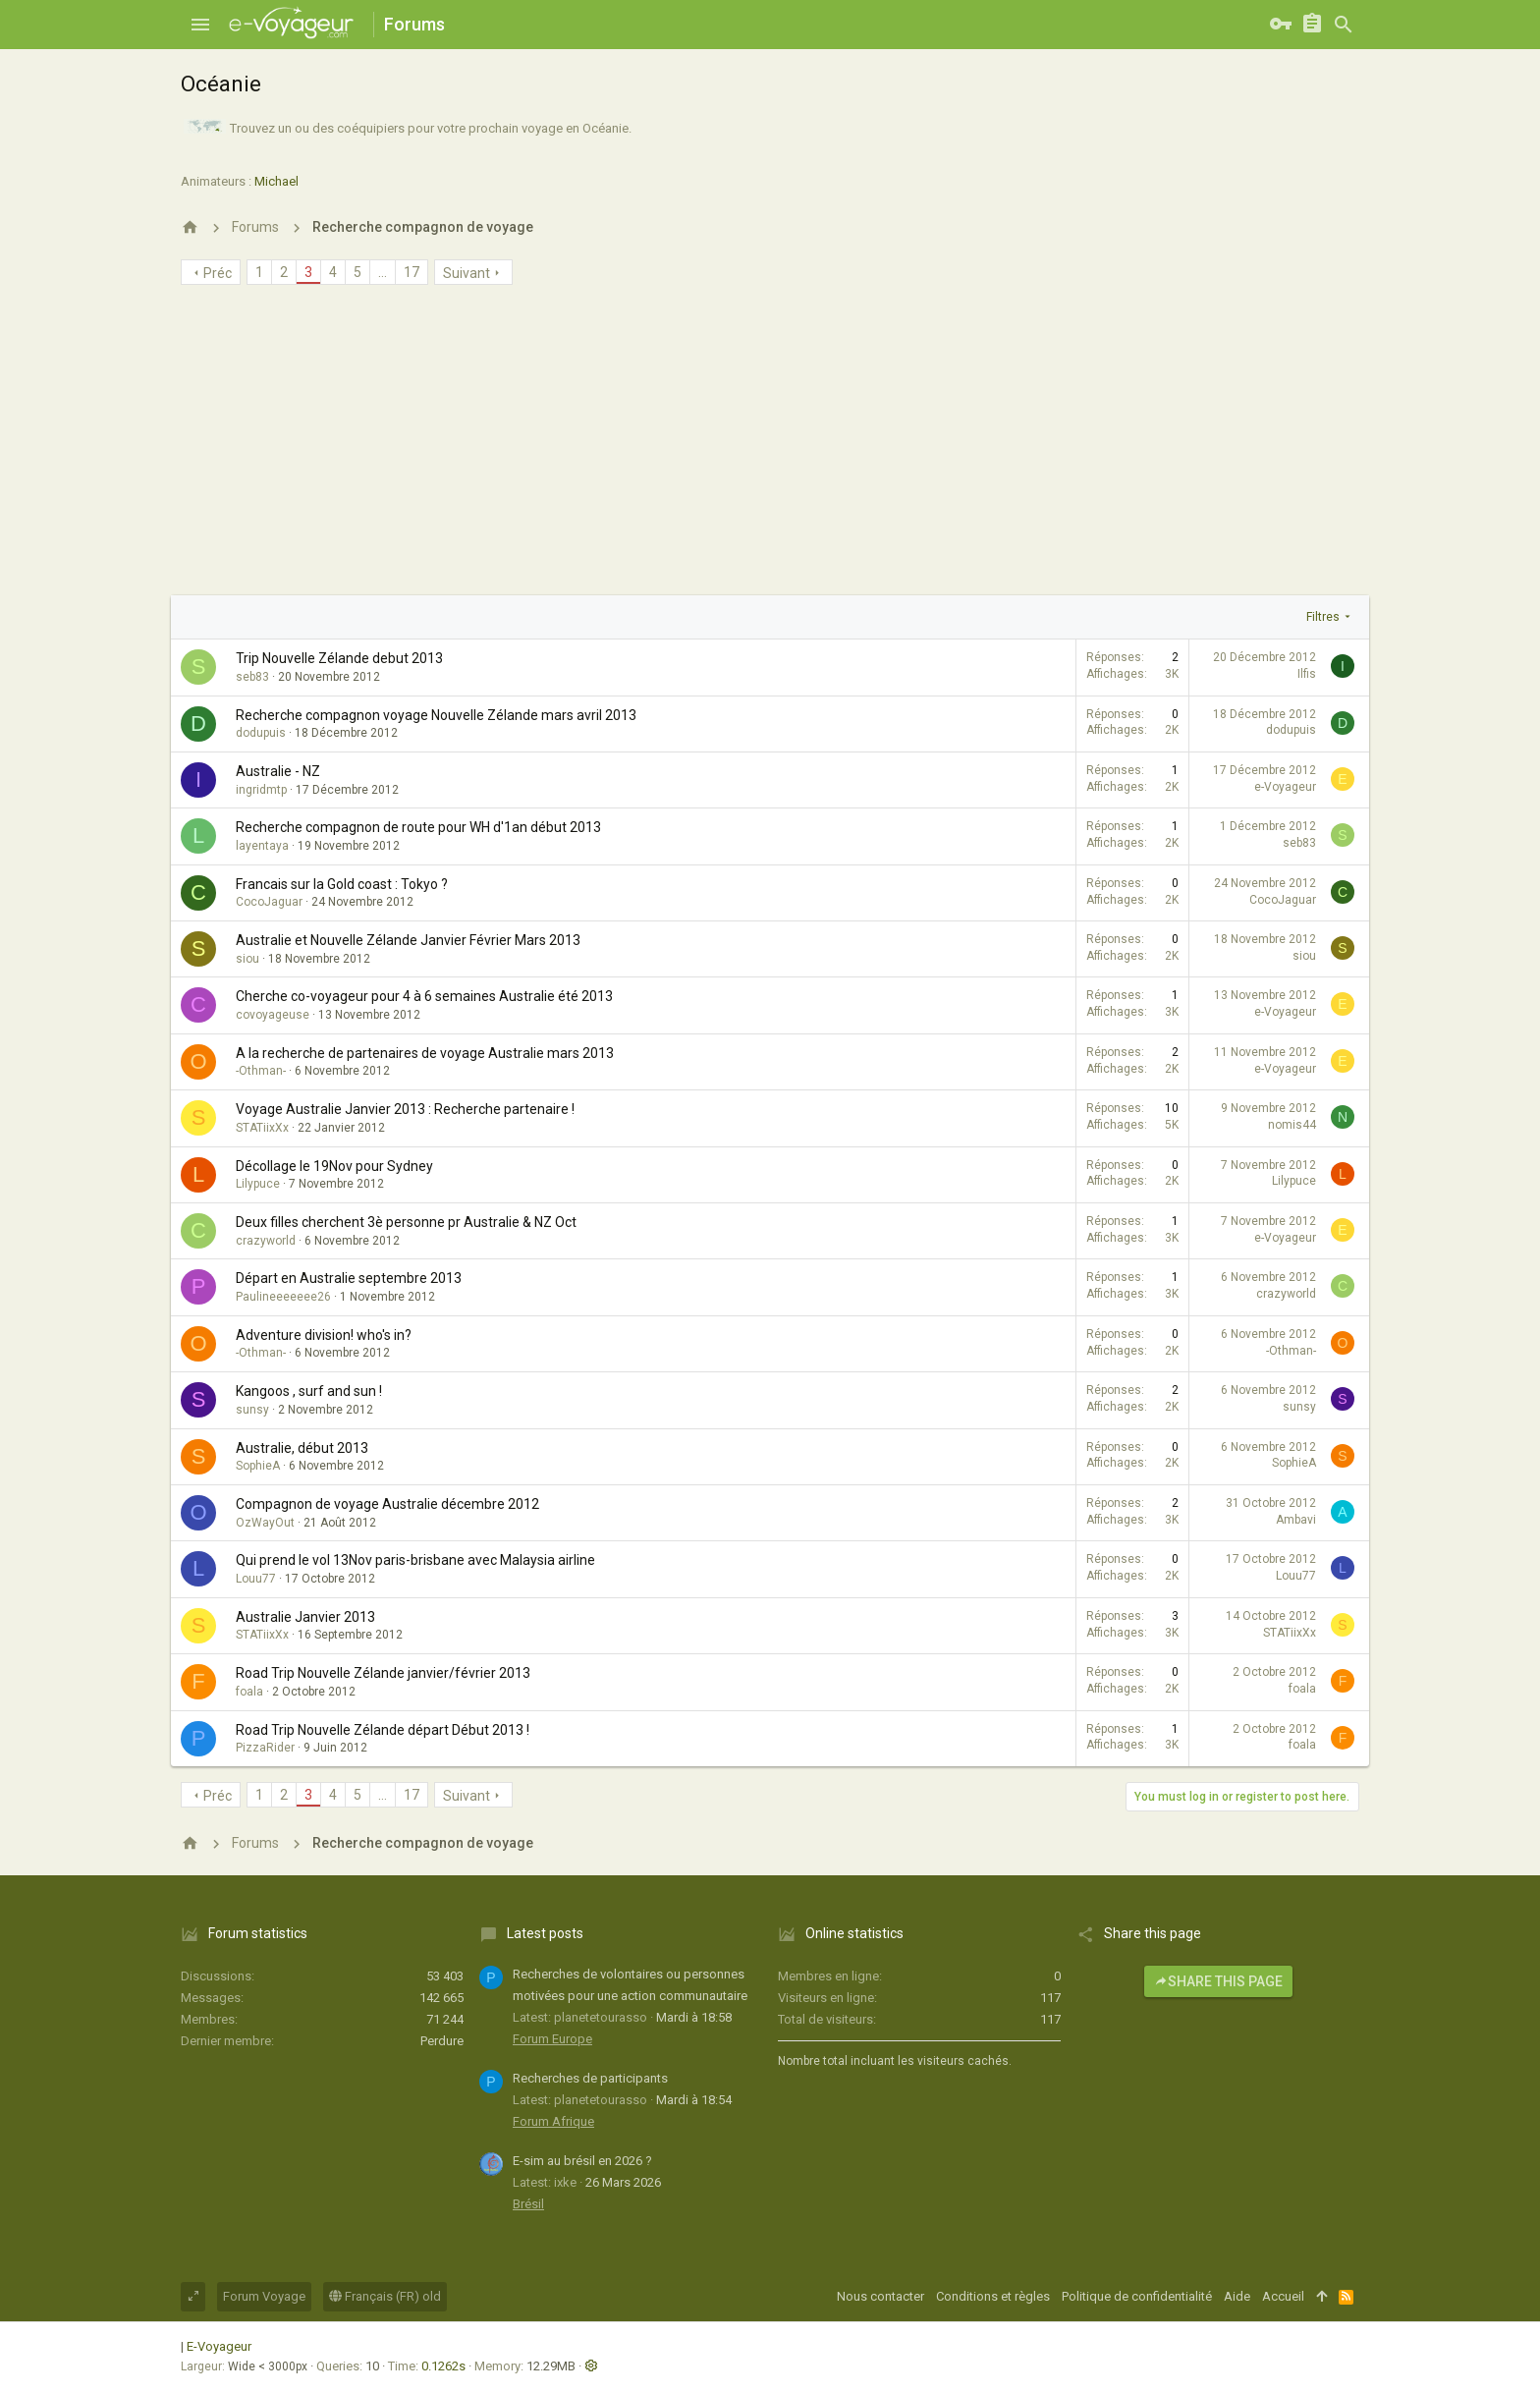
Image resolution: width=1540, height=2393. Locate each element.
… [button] (382, 272)
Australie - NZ (278, 771)
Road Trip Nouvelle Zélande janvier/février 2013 (383, 1673)
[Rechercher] (1343, 24)
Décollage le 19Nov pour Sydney (334, 1166)
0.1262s (443, 2366)
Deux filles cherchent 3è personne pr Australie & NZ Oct (406, 1222)
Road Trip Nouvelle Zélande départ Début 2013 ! (382, 1730)
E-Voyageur (219, 2346)
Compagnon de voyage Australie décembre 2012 (387, 1504)
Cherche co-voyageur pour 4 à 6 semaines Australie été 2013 (424, 996)
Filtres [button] (1323, 617)
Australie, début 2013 (302, 1448)
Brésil (528, 2204)
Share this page (1218, 1981)
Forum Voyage (264, 2296)
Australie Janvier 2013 (305, 1617)
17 (411, 272)
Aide (1237, 2296)
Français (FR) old (385, 2296)
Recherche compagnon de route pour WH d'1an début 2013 (418, 827)
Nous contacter (880, 2296)
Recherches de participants (590, 2078)
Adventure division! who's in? (324, 1335)
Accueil (1283, 2296)
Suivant (466, 273)
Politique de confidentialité (1137, 2296)
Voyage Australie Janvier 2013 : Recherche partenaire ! (405, 1109)
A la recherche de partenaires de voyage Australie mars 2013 (425, 1053)
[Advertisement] (770, 447)
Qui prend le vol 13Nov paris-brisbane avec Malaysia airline (415, 1560)
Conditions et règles (993, 2296)
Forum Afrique (553, 2121)
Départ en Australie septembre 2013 (349, 1278)
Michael (276, 181)
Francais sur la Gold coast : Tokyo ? (342, 884)
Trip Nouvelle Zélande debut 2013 (339, 658)
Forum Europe (552, 2038)
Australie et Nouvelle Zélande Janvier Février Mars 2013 (408, 940)
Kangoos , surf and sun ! (309, 1391)
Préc (217, 273)
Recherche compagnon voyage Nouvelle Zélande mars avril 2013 (436, 715)
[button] (200, 24)
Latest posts (545, 1933)
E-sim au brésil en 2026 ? (582, 2160)
